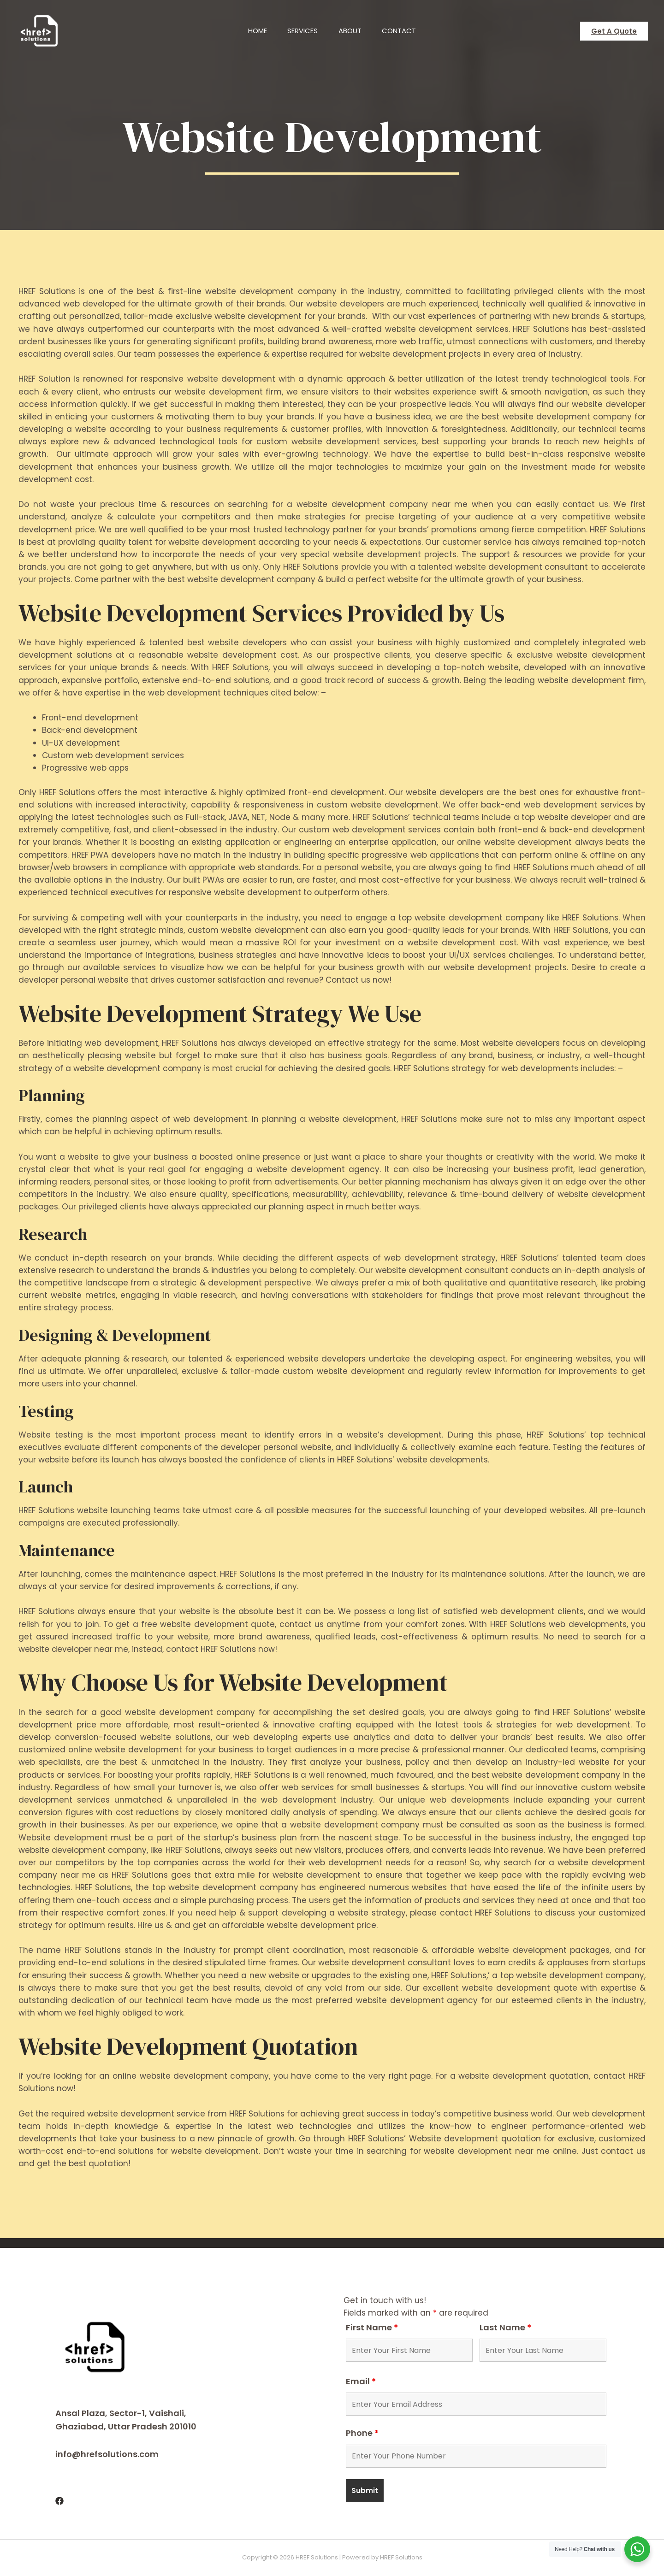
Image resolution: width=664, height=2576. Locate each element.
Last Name (505, 2327)
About (351, 30)
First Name (372, 2327)
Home (253, 30)
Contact (403, 30)
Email (361, 2381)
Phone (362, 2433)
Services (301, 30)
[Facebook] (59, 2501)
